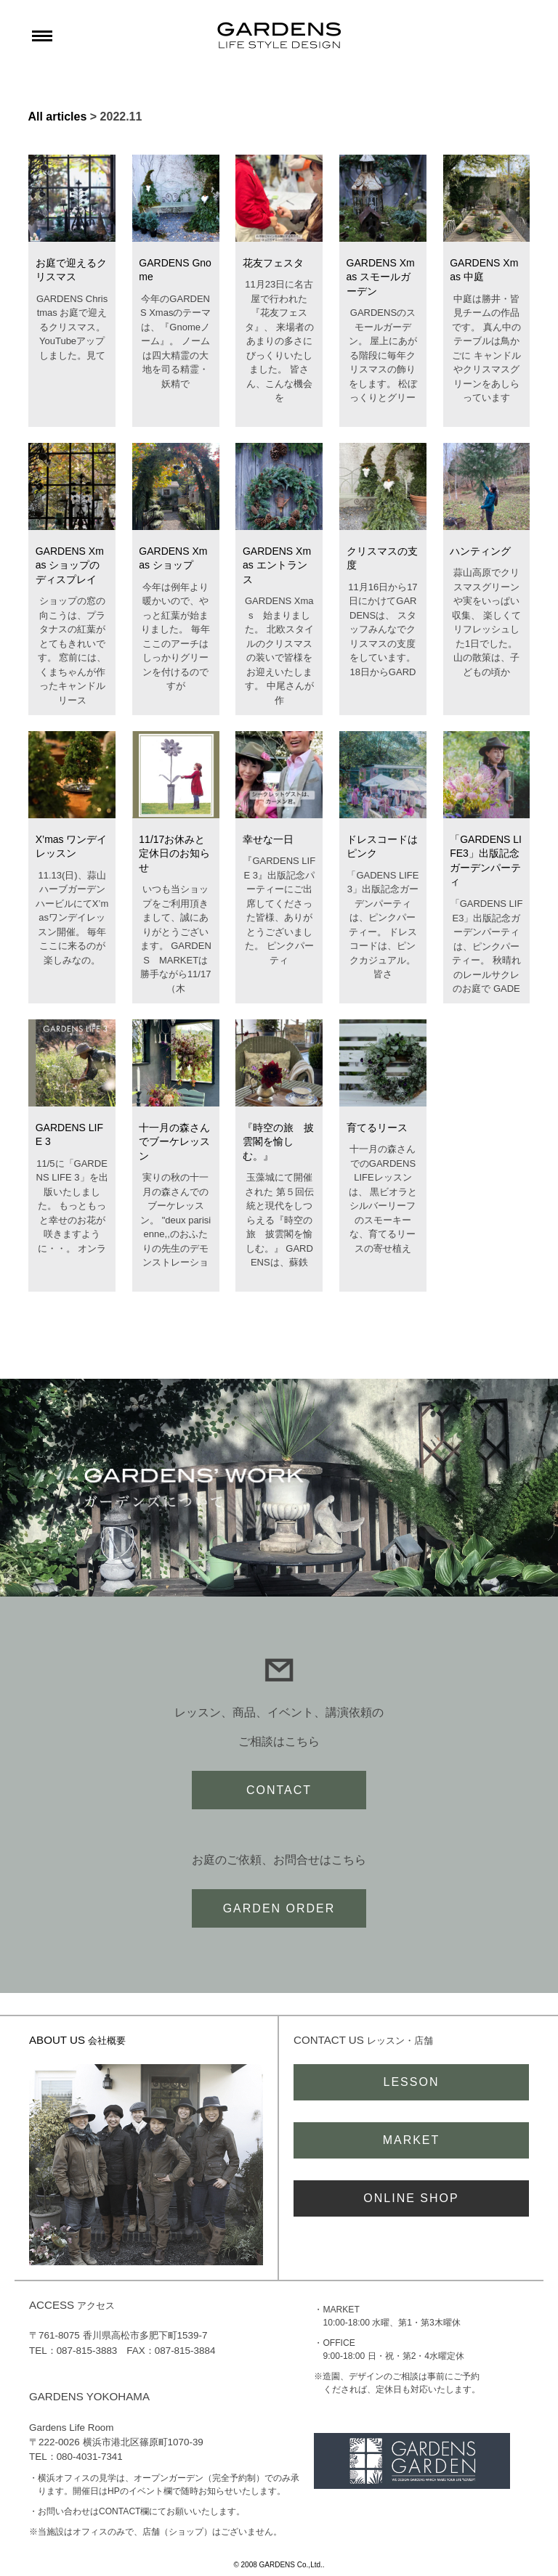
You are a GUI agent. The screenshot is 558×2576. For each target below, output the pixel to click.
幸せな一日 (268, 839)
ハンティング (480, 551)
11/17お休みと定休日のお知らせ (174, 853)
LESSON (412, 2082)
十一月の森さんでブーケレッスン (174, 1142)
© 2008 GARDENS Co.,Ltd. (277, 2565)
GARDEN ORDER (279, 1908)
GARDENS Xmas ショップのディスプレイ (70, 565)
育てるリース (377, 1127)
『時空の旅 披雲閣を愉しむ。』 (278, 1142)
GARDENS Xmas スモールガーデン (381, 277)
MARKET (411, 2140)
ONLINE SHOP (410, 2198)
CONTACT (279, 1790)
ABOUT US (77, 2040)
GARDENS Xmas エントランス (277, 565)
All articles (57, 116)
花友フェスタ (273, 263)
